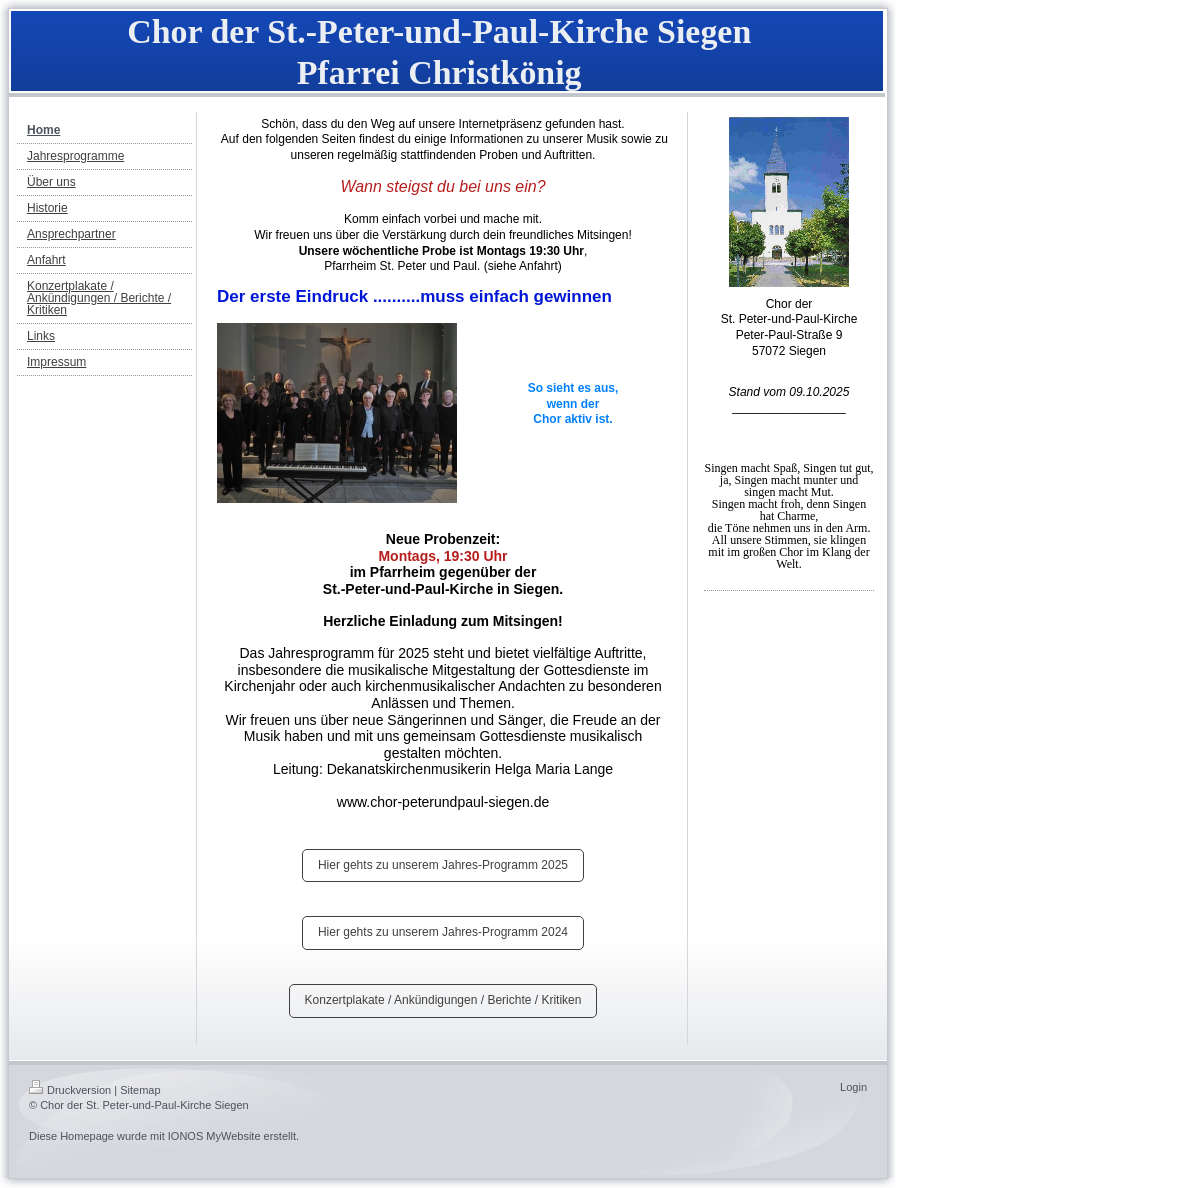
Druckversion (70, 1090)
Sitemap (140, 1090)
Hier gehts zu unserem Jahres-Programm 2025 (443, 865)
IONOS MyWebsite (214, 1136)
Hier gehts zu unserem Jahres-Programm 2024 (443, 932)
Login (853, 1087)
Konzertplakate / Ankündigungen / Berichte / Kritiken (443, 1000)
